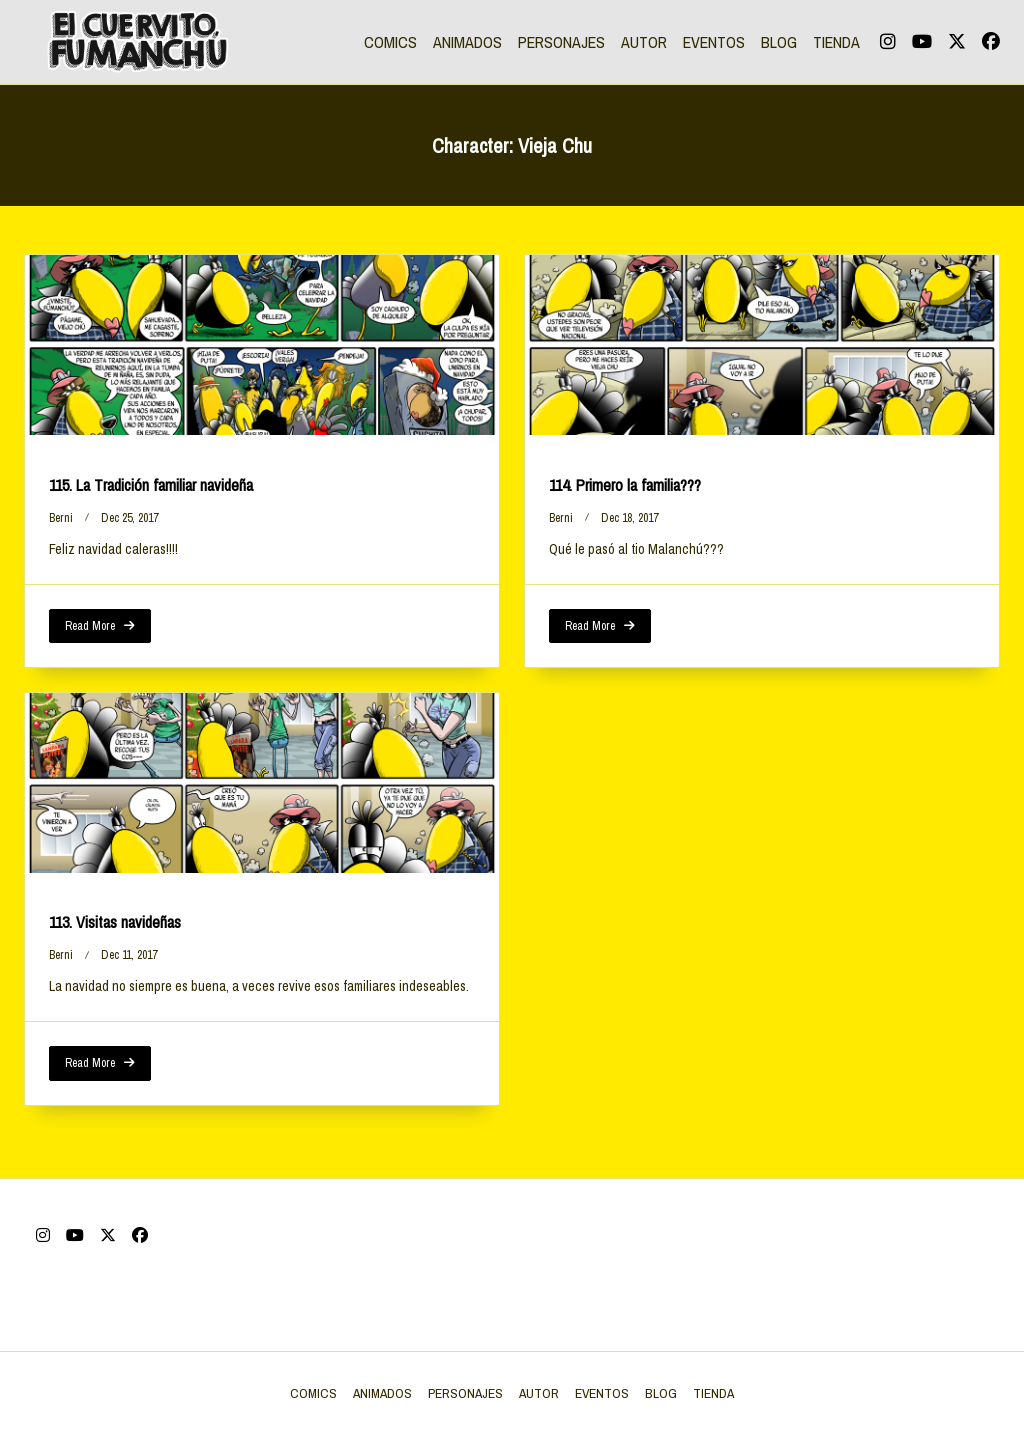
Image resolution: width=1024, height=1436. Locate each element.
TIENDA (836, 42)
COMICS (390, 42)
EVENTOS (714, 42)
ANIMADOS (467, 42)
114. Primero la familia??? (625, 485)
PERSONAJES (561, 42)
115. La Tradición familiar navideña (151, 485)
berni (61, 518)
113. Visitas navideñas (115, 922)
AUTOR (644, 42)
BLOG (779, 42)
